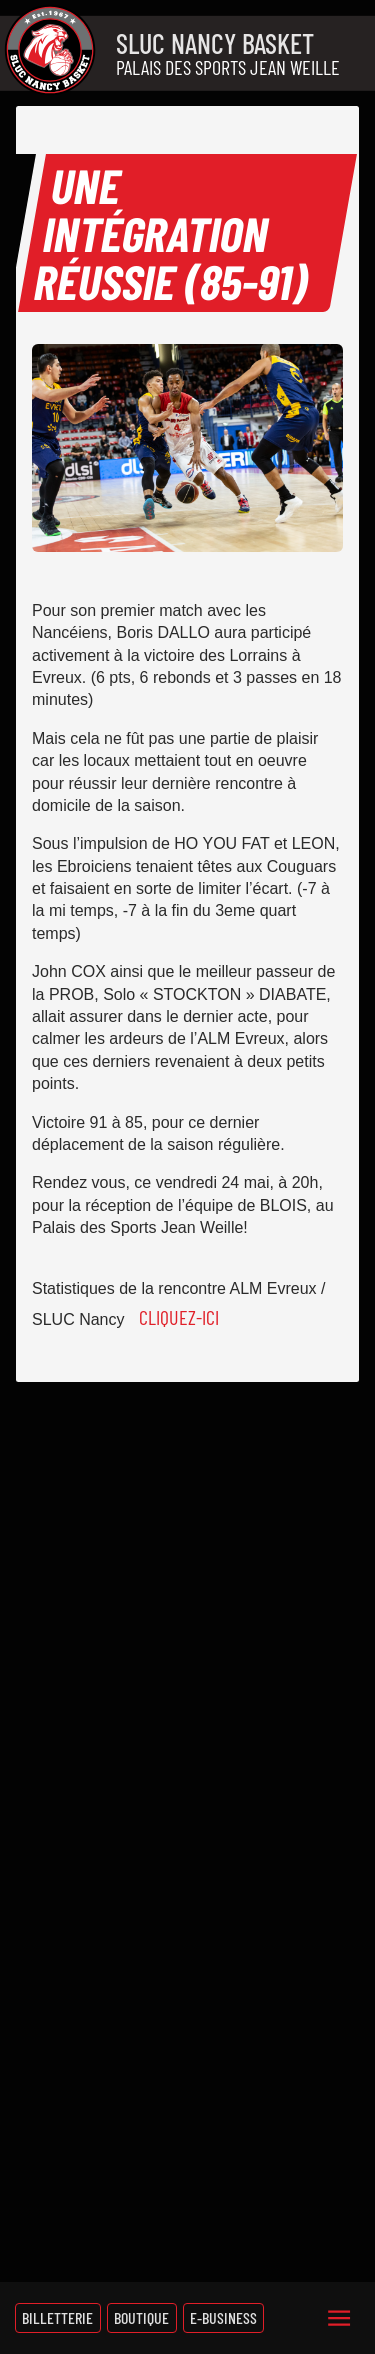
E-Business (223, 2317)
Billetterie (57, 2317)
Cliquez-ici (179, 1317)
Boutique (141, 2317)
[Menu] (339, 2318)
